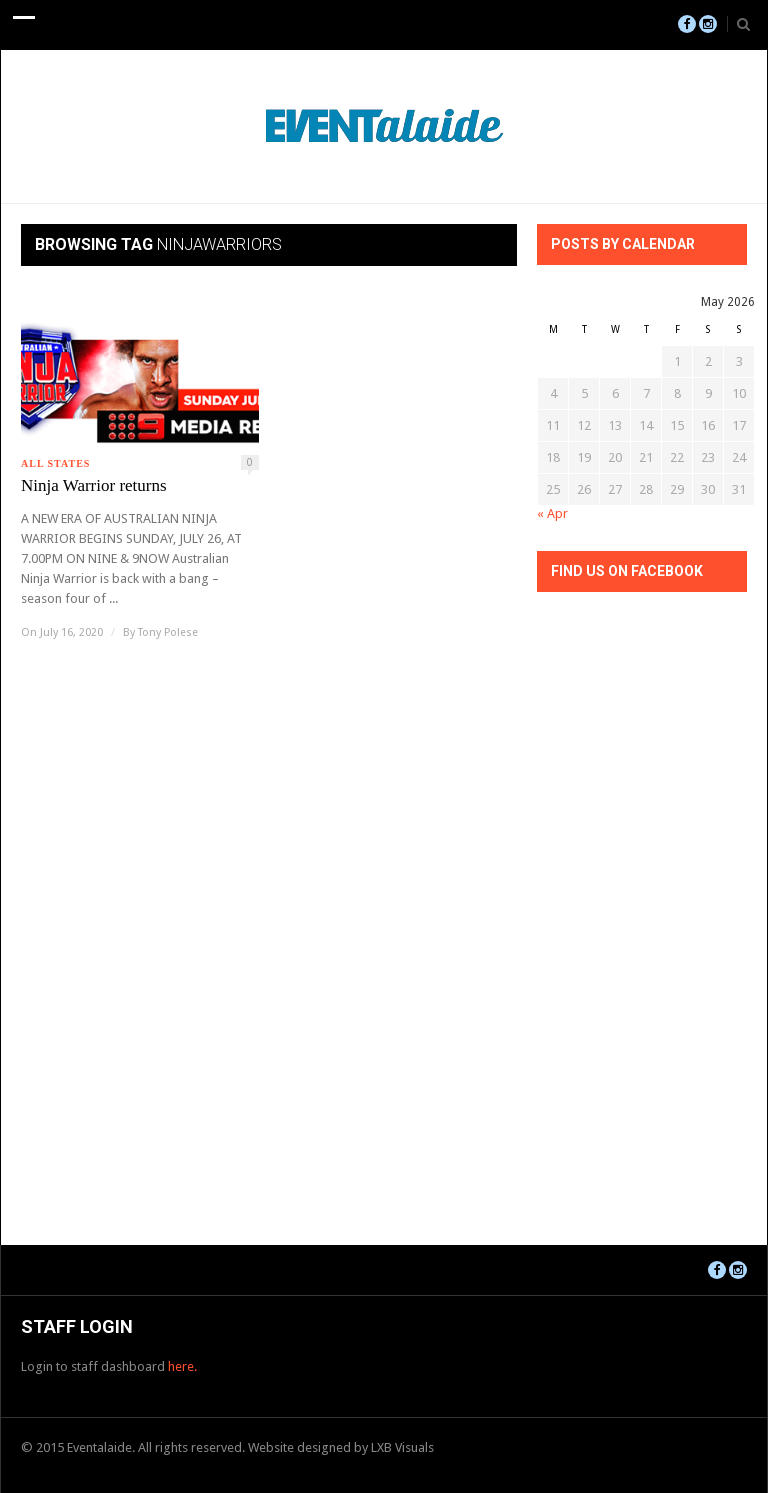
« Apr (552, 513)
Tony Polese (168, 632)
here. (182, 1366)
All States (55, 463)
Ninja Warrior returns (94, 485)
